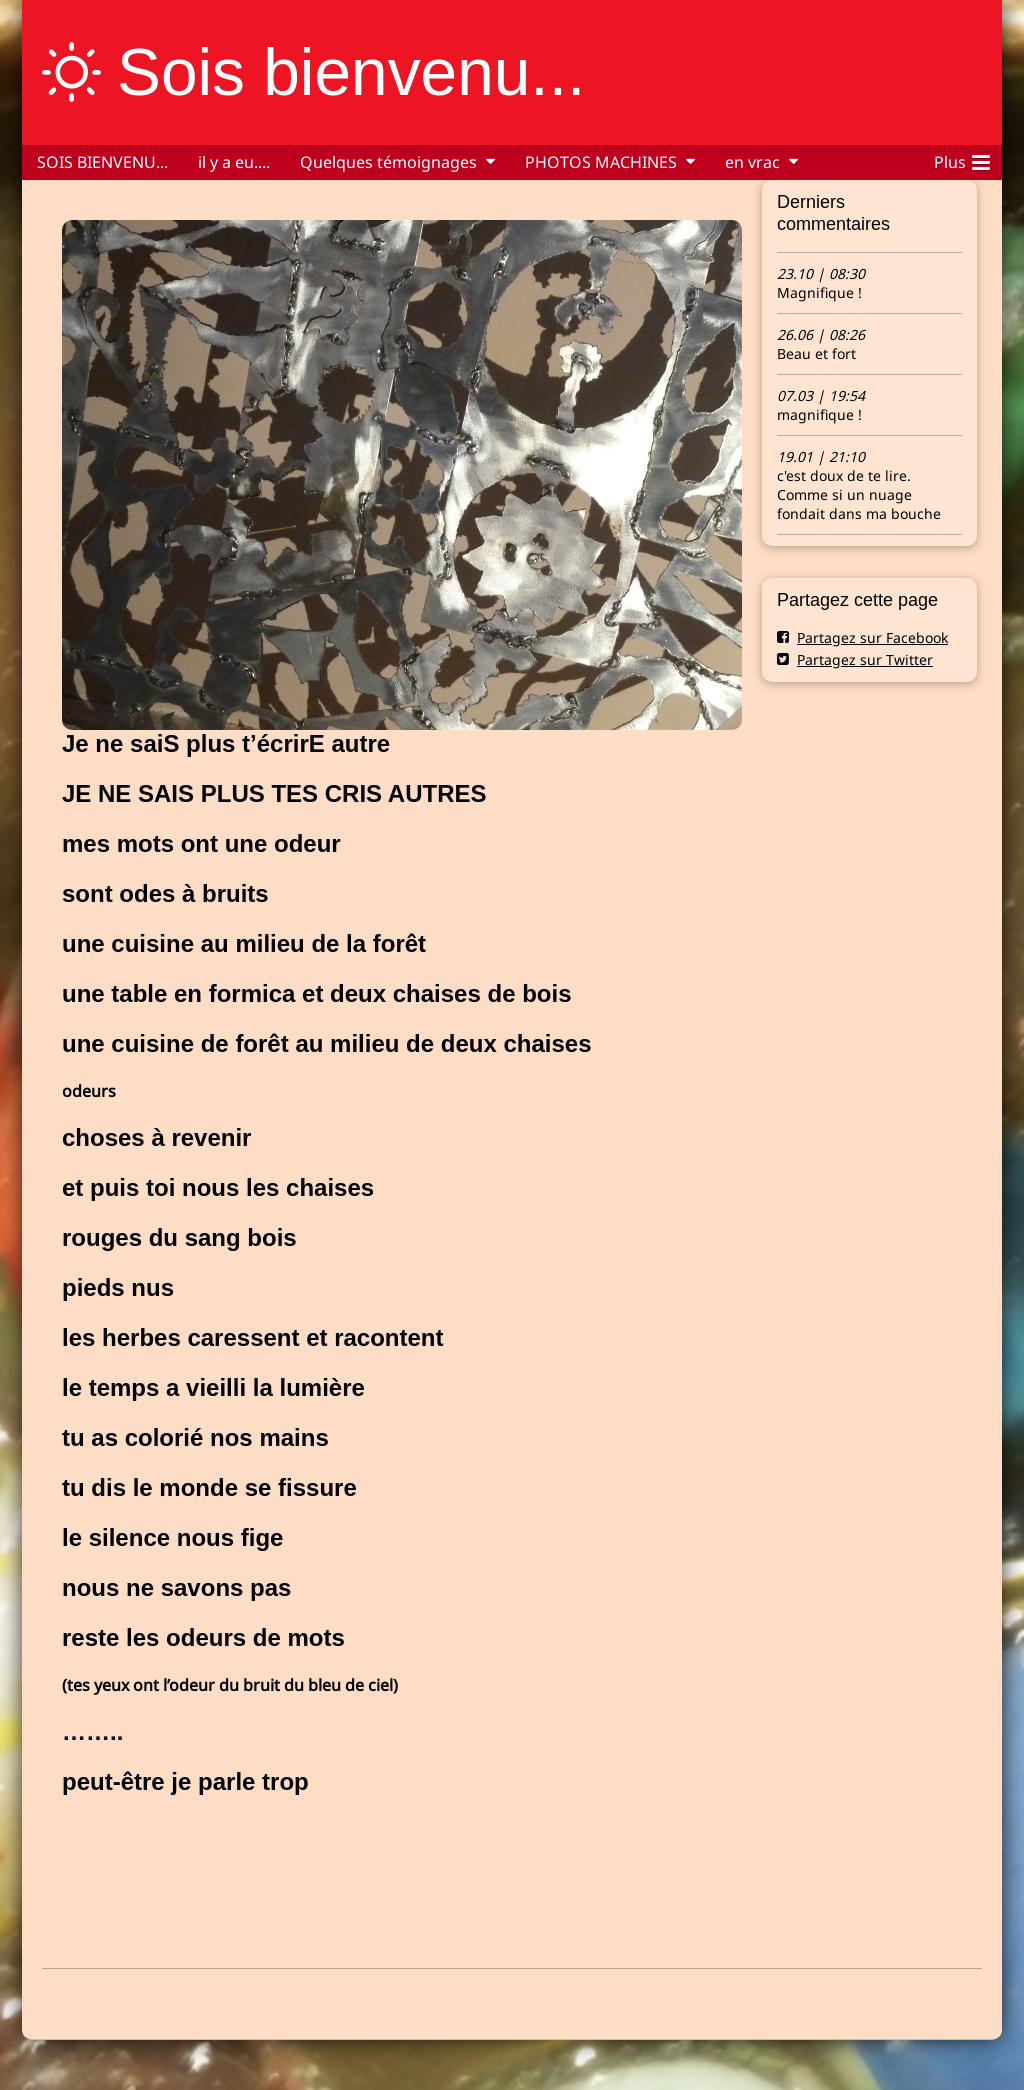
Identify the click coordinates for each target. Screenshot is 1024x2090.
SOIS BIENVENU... (102, 162)
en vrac (752, 162)
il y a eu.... (234, 162)
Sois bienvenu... (351, 72)
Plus (962, 159)
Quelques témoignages (388, 162)
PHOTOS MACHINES (601, 162)
